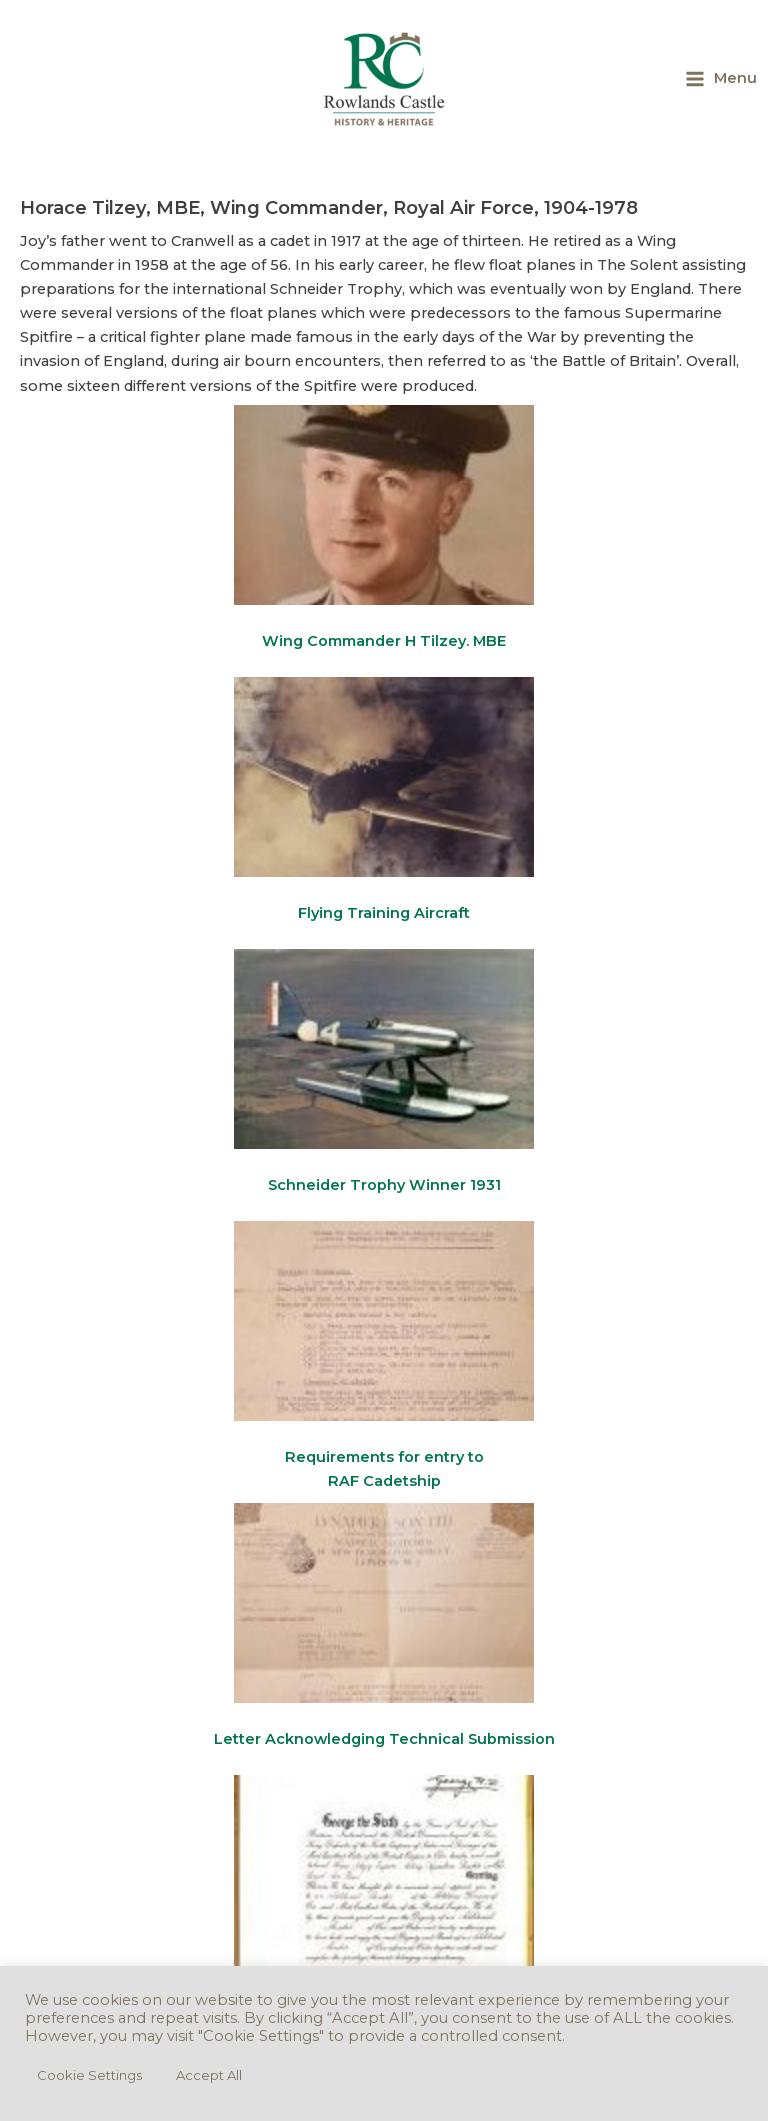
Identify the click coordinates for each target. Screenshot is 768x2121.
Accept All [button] (209, 2075)
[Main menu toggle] (721, 78)
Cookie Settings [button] (89, 2075)
